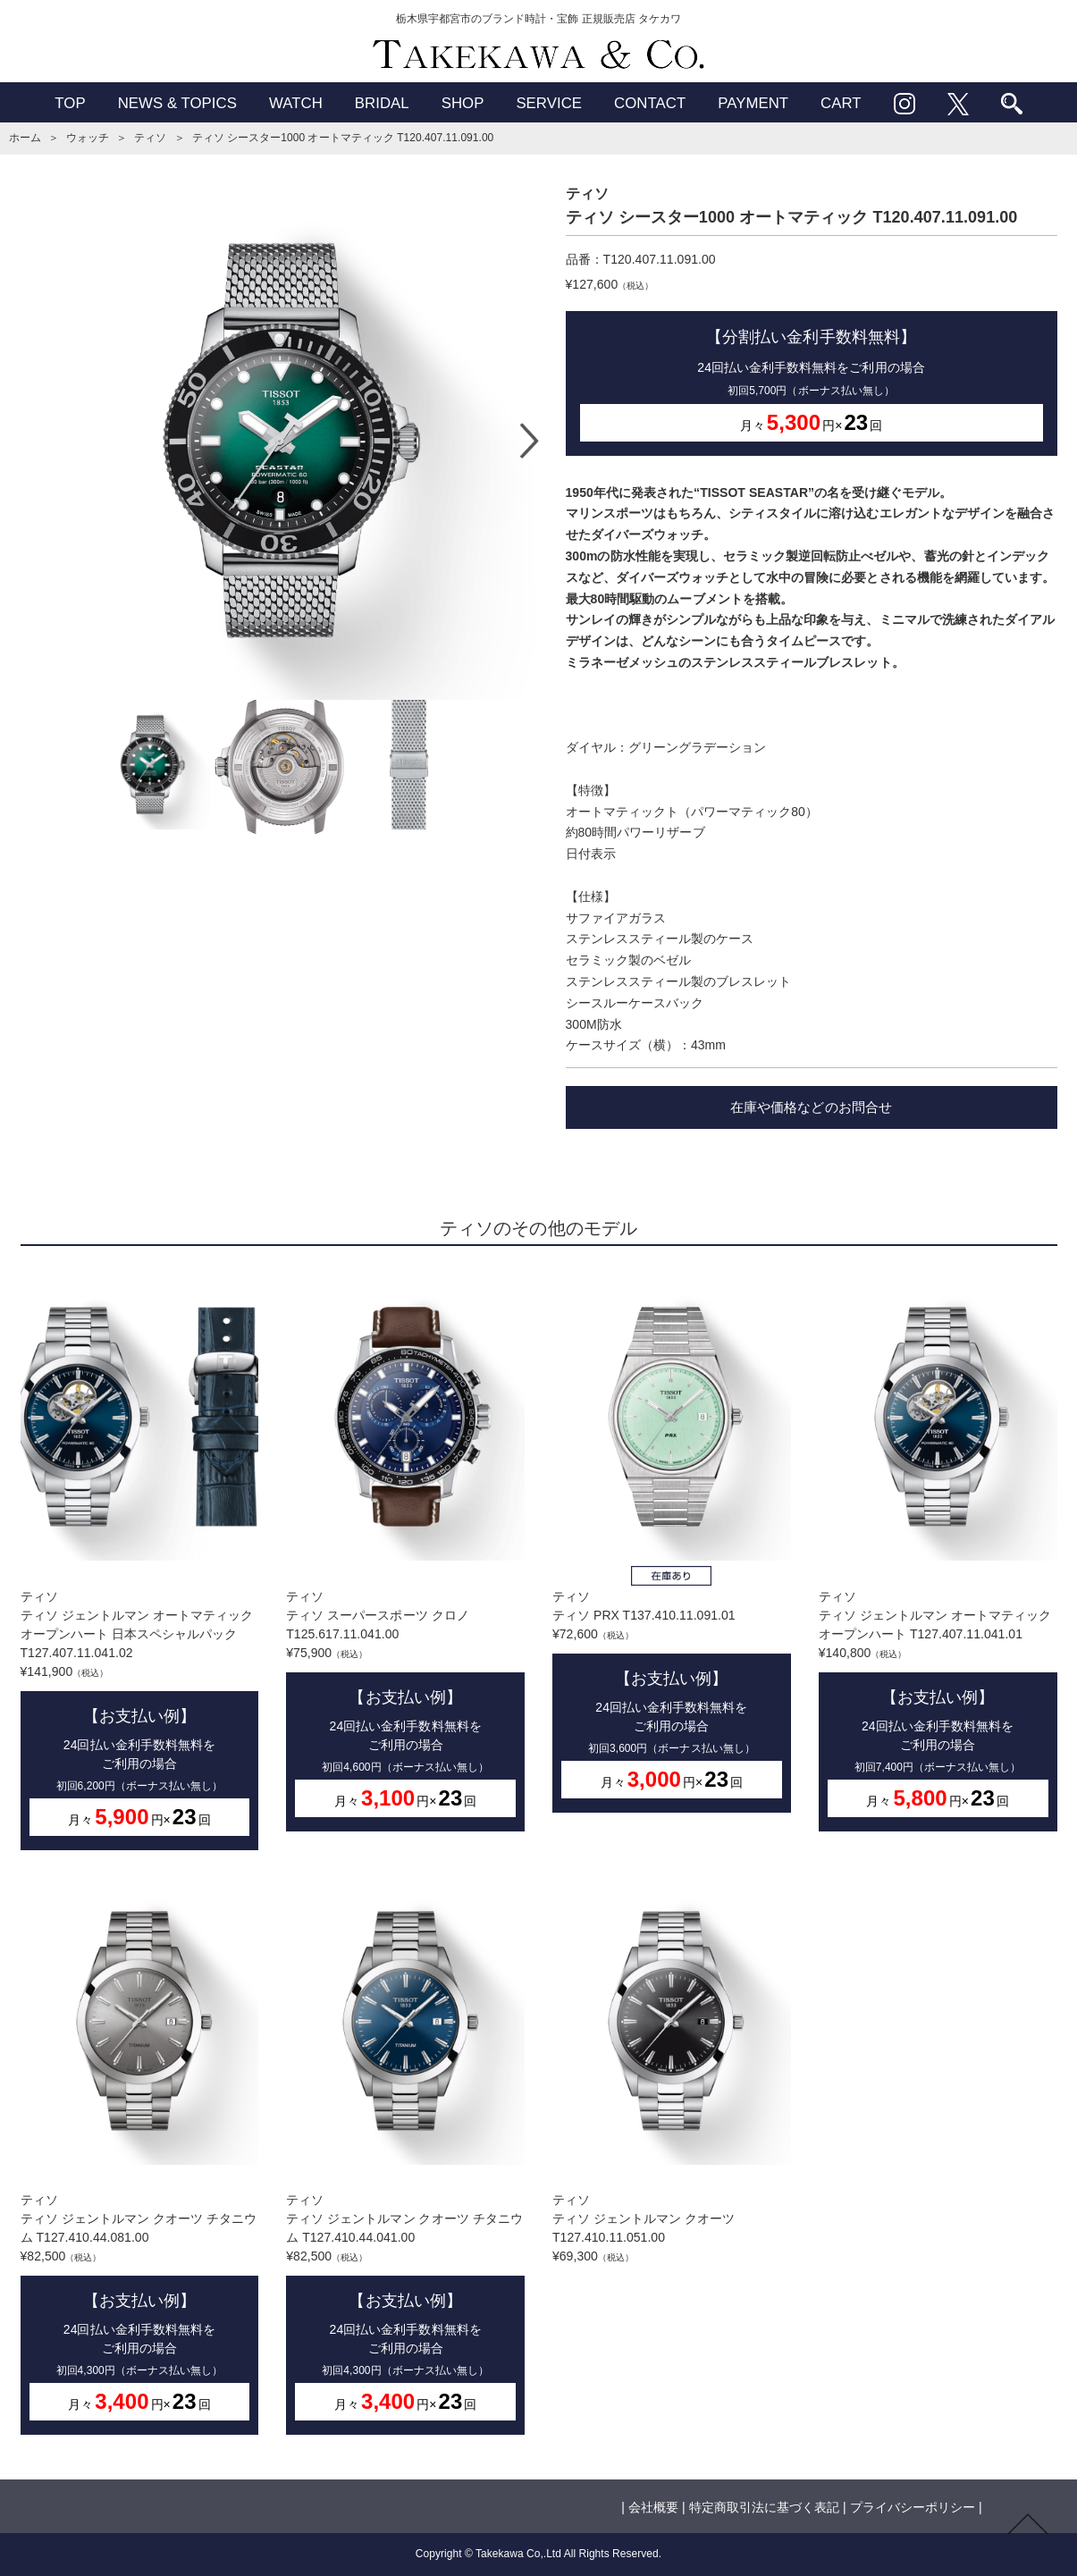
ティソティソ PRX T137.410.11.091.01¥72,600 (671, 1543)
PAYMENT (753, 103)
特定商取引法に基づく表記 (764, 2507)
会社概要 (653, 2507)
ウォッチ (87, 137)
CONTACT (650, 103)
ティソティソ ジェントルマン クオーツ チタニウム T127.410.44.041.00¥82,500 (405, 2156)
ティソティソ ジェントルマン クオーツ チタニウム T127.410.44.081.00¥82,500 (140, 2156)
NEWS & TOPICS (177, 103)
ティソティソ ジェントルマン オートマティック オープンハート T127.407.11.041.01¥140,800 (938, 1552)
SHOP (463, 103)
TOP (70, 103)
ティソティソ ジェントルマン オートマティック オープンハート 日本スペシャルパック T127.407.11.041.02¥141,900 (140, 1561)
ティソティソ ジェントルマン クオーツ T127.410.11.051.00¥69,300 (671, 2070)
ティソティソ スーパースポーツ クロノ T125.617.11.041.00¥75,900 (405, 1552)
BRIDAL (382, 103)
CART (841, 103)
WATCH (296, 103)
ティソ (150, 137)
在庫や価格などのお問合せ (810, 1107)
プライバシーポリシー (912, 2507)
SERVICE (549, 103)
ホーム (25, 137)
